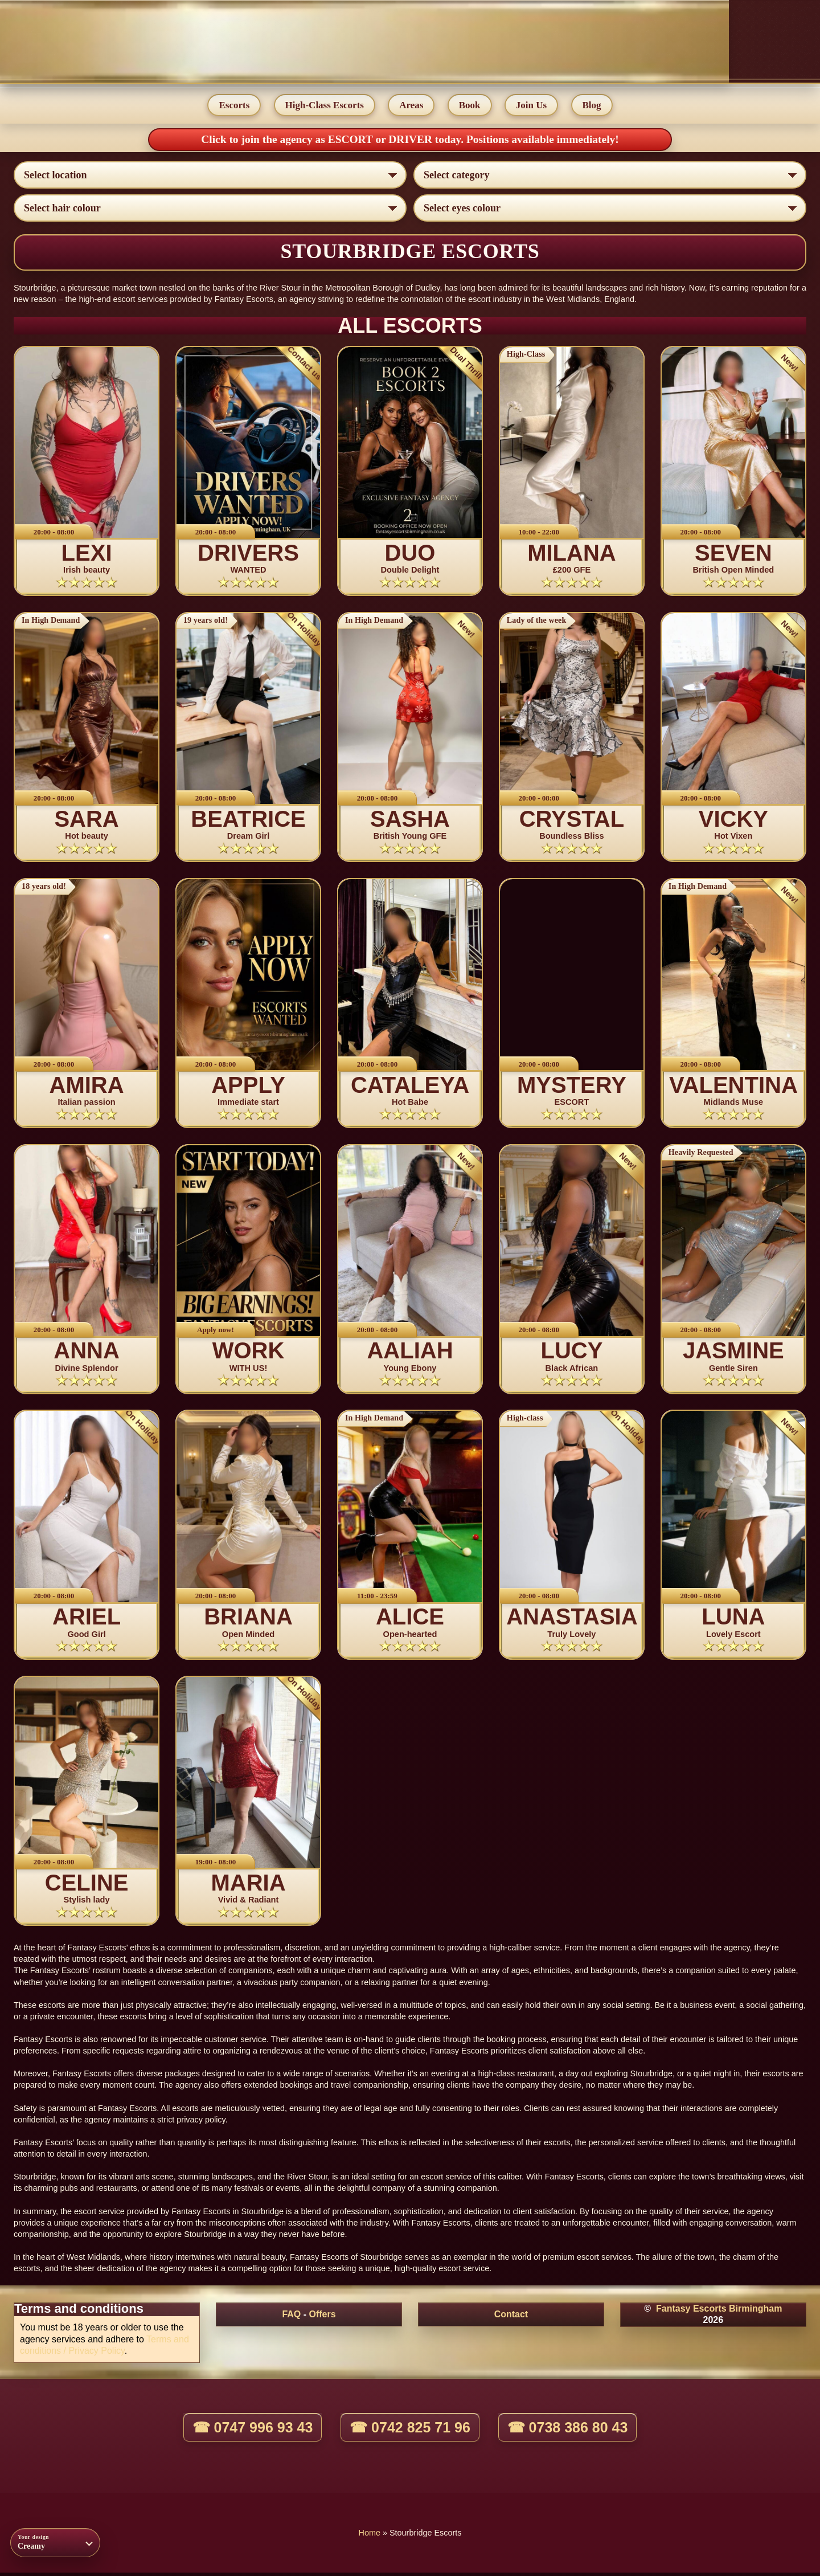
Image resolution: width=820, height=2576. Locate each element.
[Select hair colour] (210, 209)
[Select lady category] (609, 176)
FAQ (291, 2318)
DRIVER (411, 140)
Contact (511, 2318)
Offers (322, 2318)
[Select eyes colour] (609, 209)
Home (369, 2536)
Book (470, 105)
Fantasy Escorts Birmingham (719, 2312)
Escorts (233, 105)
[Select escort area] (210, 176)
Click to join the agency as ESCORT (288, 140)
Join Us (531, 105)
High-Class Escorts (324, 105)
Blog (592, 105)
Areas (411, 105)
